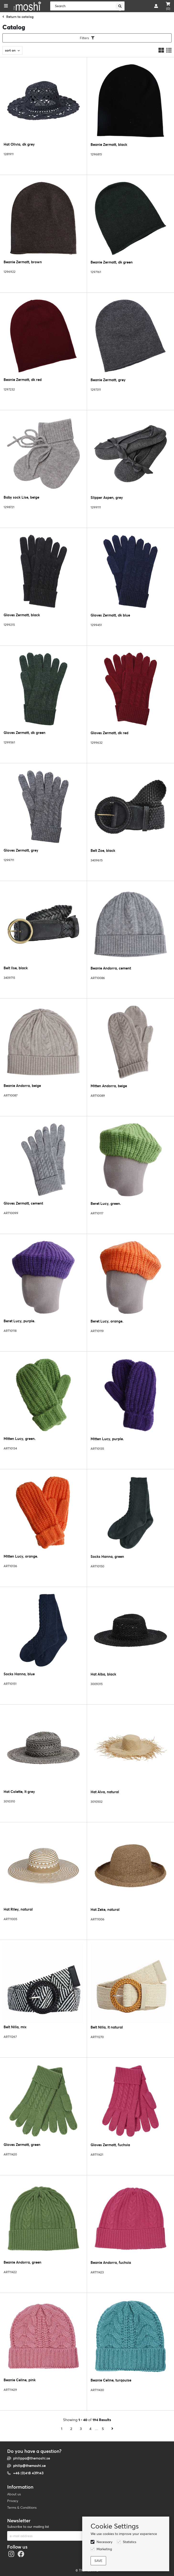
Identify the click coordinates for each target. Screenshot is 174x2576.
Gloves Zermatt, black (22, 615)
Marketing (104, 2549)
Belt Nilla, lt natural (107, 2027)
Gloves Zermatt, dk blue (110, 615)
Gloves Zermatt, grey (21, 850)
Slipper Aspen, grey (107, 497)
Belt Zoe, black (103, 850)
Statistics (129, 2542)
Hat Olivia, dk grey (19, 144)
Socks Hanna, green (107, 1556)
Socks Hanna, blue (19, 1674)
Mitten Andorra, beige (109, 1086)
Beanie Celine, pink (20, 2380)
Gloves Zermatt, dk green (24, 732)
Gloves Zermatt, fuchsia (110, 2145)
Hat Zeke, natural (105, 1909)
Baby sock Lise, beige (21, 497)
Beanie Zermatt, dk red (23, 379)
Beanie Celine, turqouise (111, 2380)
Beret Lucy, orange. (107, 1321)
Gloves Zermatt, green (22, 2144)
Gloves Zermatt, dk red (109, 733)
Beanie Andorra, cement (111, 968)
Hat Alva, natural (105, 1792)
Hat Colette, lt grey (19, 1791)
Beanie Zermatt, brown (23, 262)
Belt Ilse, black (16, 968)
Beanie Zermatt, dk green (112, 262)
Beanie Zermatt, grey (108, 380)
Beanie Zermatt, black (109, 144)
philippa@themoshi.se (31, 2458)
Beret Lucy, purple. (19, 1321)
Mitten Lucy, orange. (21, 1556)
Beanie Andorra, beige (22, 1085)
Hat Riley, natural (18, 1909)
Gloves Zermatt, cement (23, 1203)
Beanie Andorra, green (22, 2262)
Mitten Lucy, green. (20, 1438)
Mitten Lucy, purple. (107, 1439)
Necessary (104, 2542)
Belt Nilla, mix (15, 2027)
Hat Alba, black (103, 1674)
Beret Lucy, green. (106, 1203)
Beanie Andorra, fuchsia (111, 2262)
